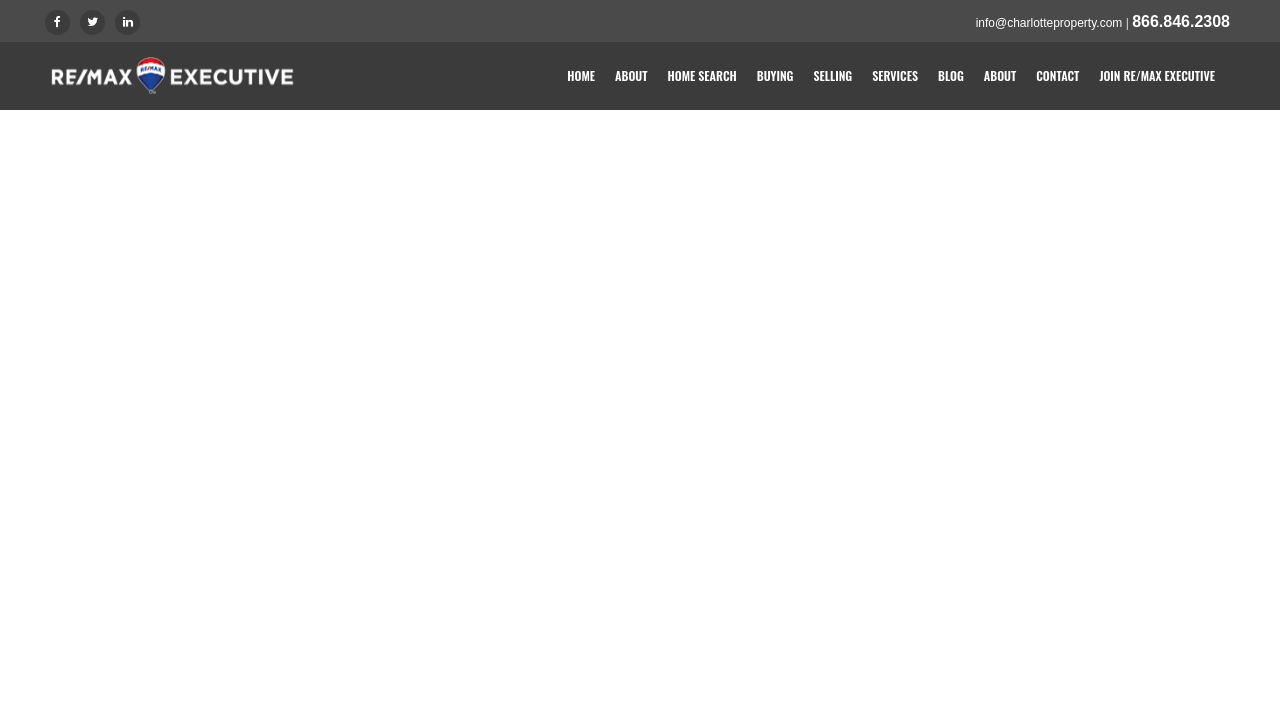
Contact (1057, 75)
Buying (775, 75)
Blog (951, 75)
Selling (832, 75)
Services (895, 75)
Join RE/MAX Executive (1157, 75)
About (631, 75)
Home (581, 75)
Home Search (702, 75)
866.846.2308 (1181, 21)
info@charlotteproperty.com (1049, 23)
